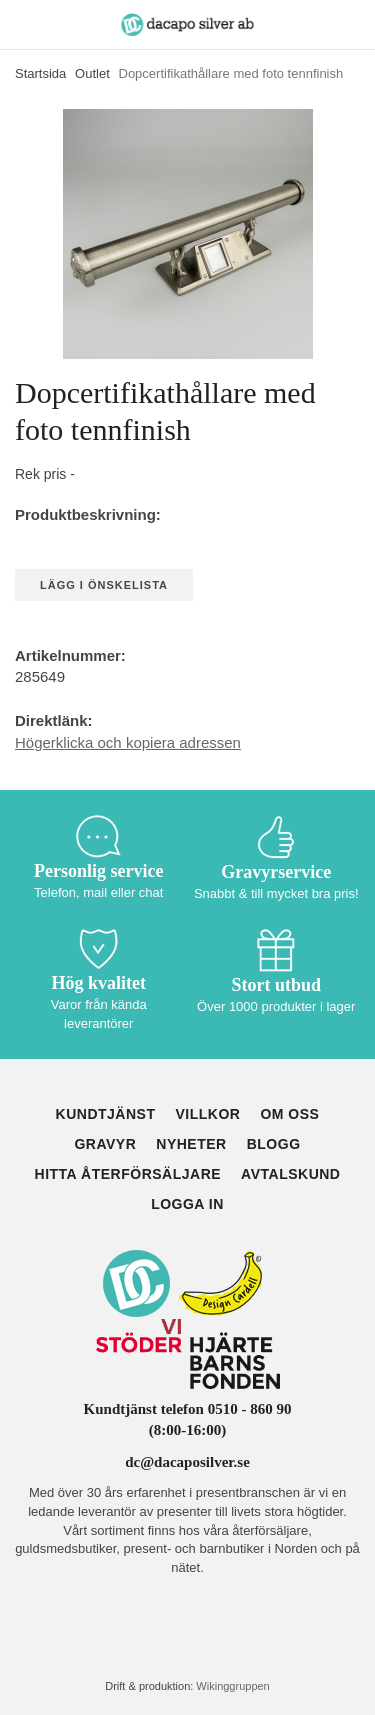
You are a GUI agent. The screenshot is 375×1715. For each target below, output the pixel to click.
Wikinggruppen (232, 1686)
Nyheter (191, 1144)
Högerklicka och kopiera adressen (128, 742)
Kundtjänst (106, 1114)
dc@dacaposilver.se (187, 1462)
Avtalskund (290, 1174)
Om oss (289, 1114)
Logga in (187, 1204)
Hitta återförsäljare (128, 1174)
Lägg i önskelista (104, 585)
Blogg (274, 1144)
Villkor (207, 1114)
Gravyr (105, 1144)
